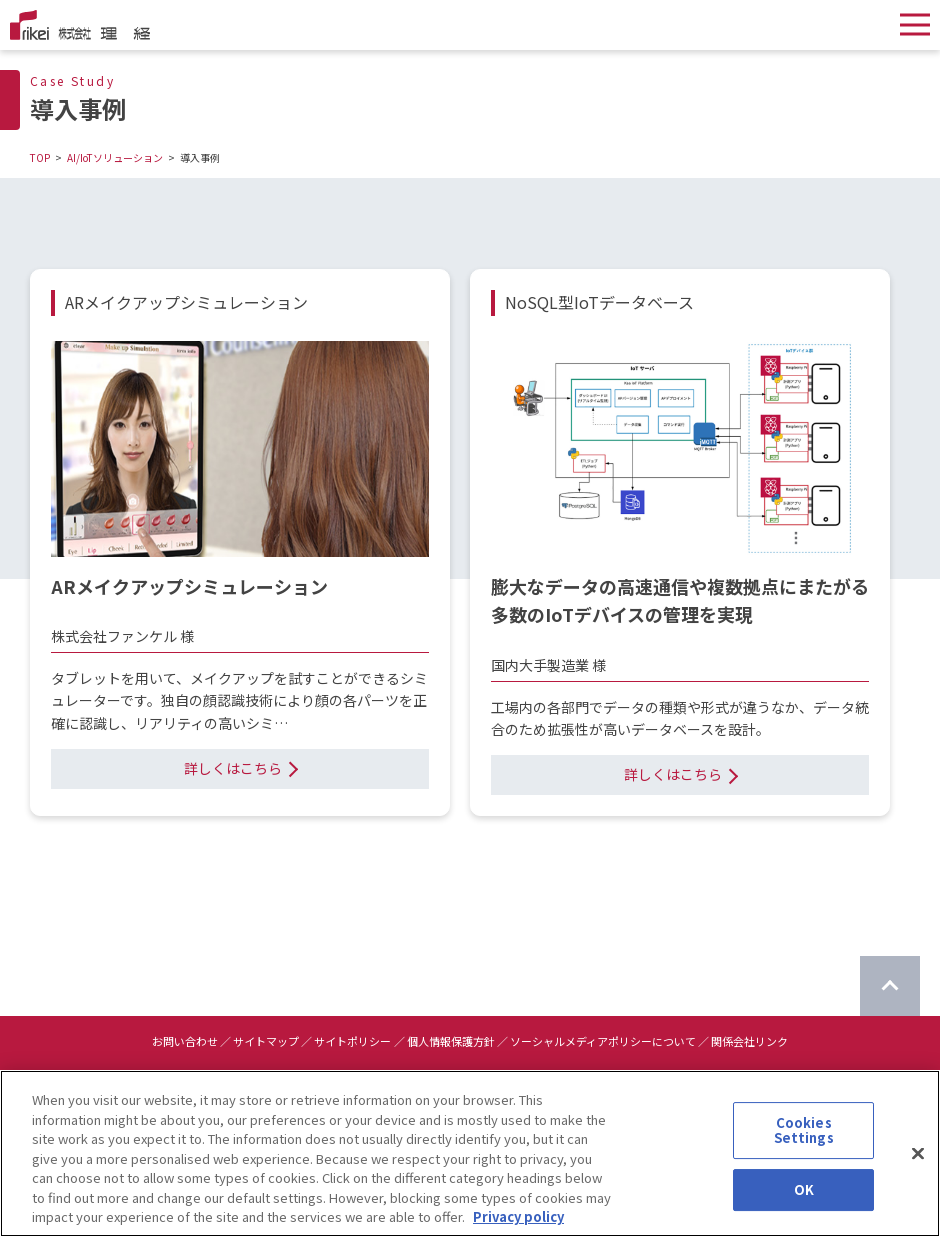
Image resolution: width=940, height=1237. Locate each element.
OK (804, 1199)
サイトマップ (266, 1041)
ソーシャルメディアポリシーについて (603, 1041)
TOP (40, 157)
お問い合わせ (185, 1041)
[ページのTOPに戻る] (890, 986)
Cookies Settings (804, 1140)
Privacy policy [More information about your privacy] (518, 1227)
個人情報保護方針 (451, 1041)
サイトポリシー (352, 1041)
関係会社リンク (749, 1041)
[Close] (918, 1164)
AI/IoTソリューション (115, 157)
